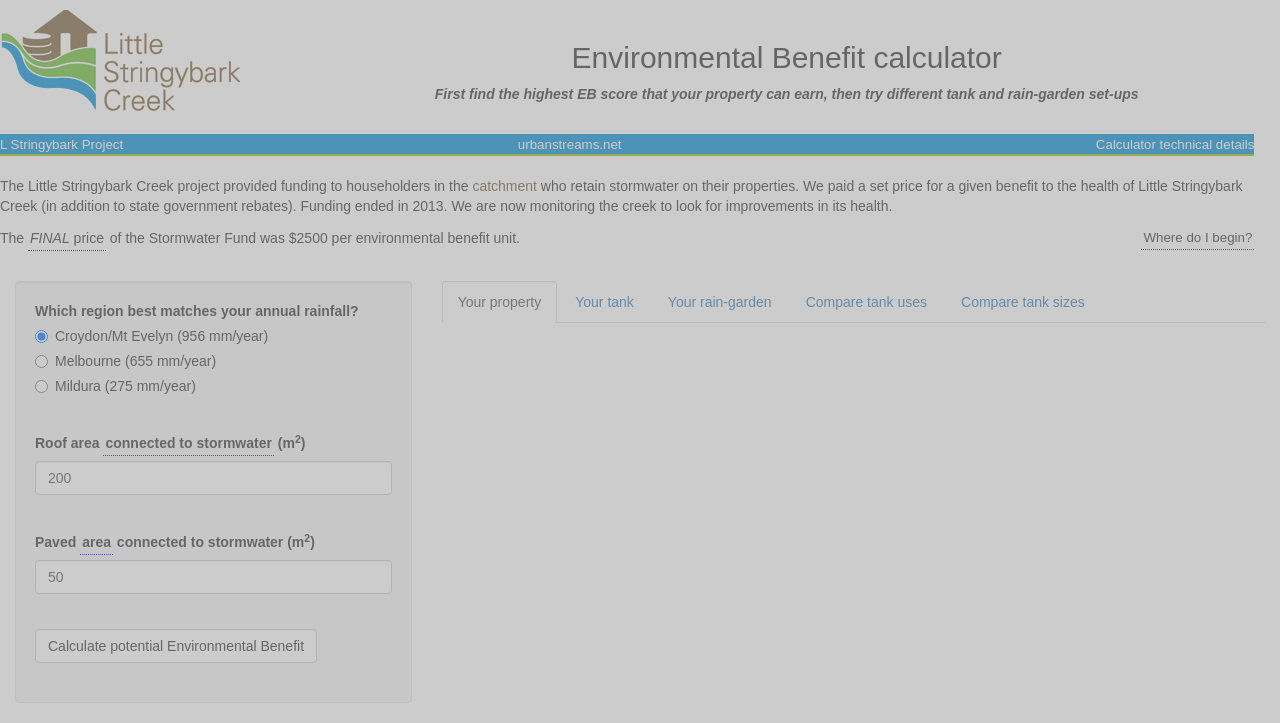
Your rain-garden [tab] (720, 302)
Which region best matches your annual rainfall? (197, 311)
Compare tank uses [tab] (866, 302)
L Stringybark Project (61, 144)
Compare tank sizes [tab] (1023, 302)
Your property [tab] (500, 302)
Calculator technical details (1175, 144)
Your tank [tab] (604, 302)
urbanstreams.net (570, 144)
